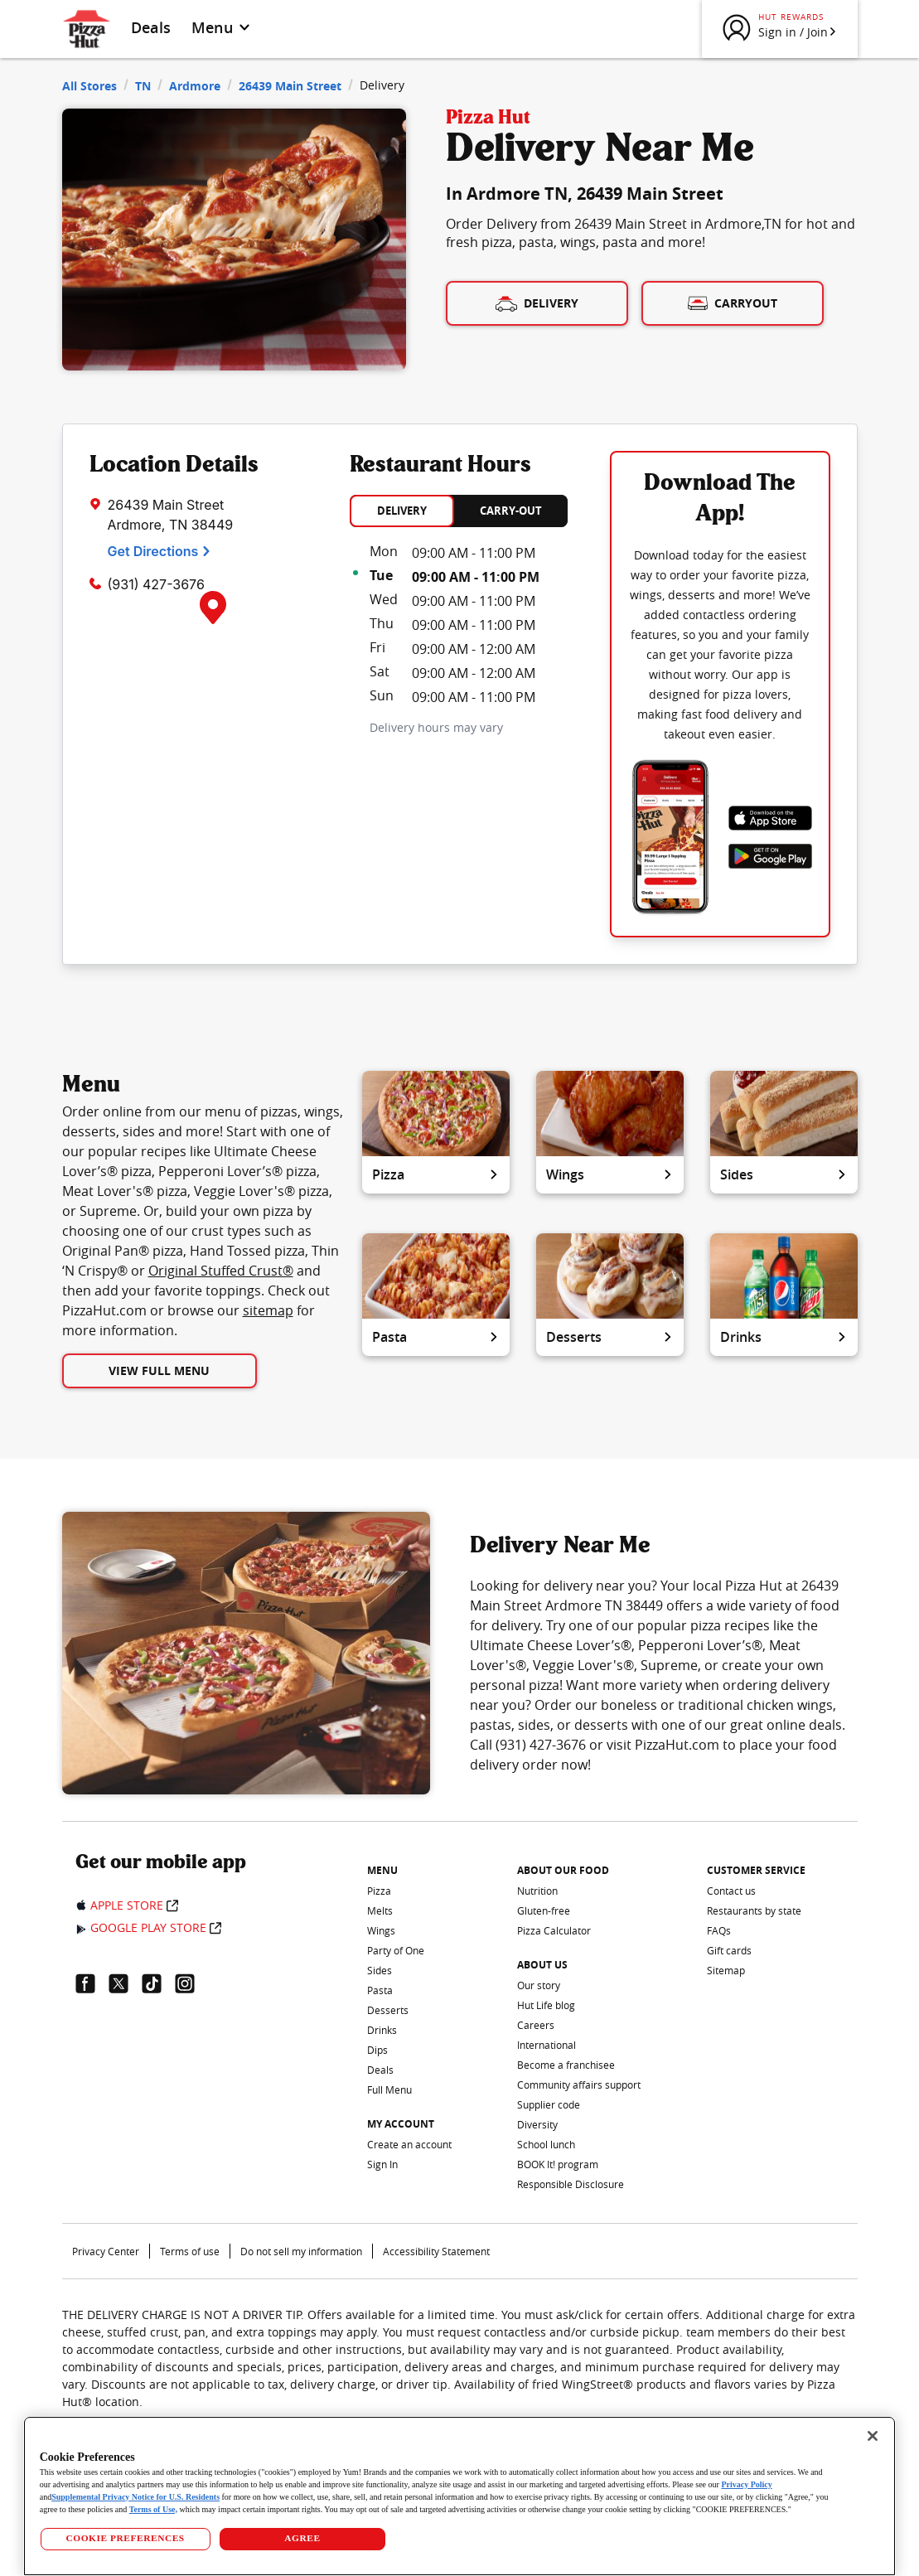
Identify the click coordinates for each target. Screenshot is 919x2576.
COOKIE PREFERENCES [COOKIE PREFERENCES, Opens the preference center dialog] (124, 2538)
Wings (610, 1174)
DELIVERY (402, 510)
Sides (784, 1174)
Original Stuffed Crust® (220, 1270)
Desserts (610, 1337)
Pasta (436, 1337)
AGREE (302, 2538)
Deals (151, 27)
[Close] (872, 2436)
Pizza (436, 1174)
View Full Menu (159, 1370)
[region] (460, 2496)
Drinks (784, 1337)
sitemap (268, 1310)
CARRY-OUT (511, 510)
